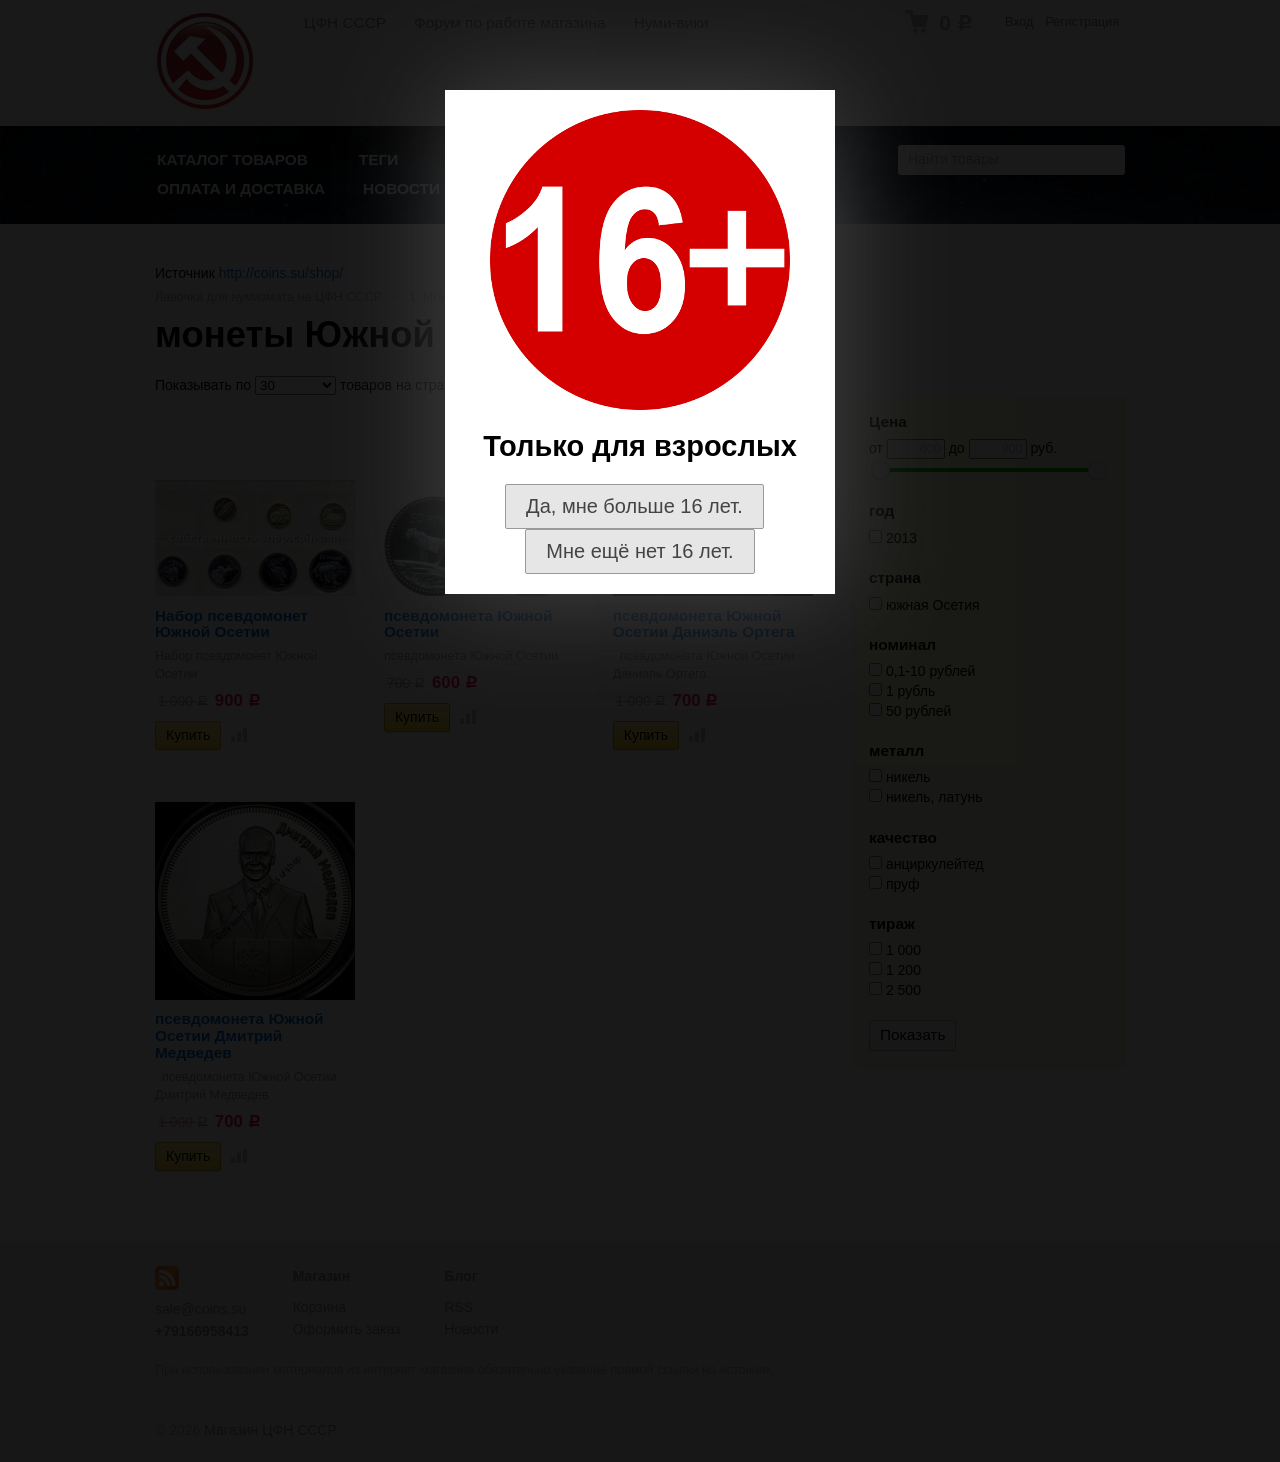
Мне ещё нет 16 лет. (639, 551)
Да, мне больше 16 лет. (634, 506)
